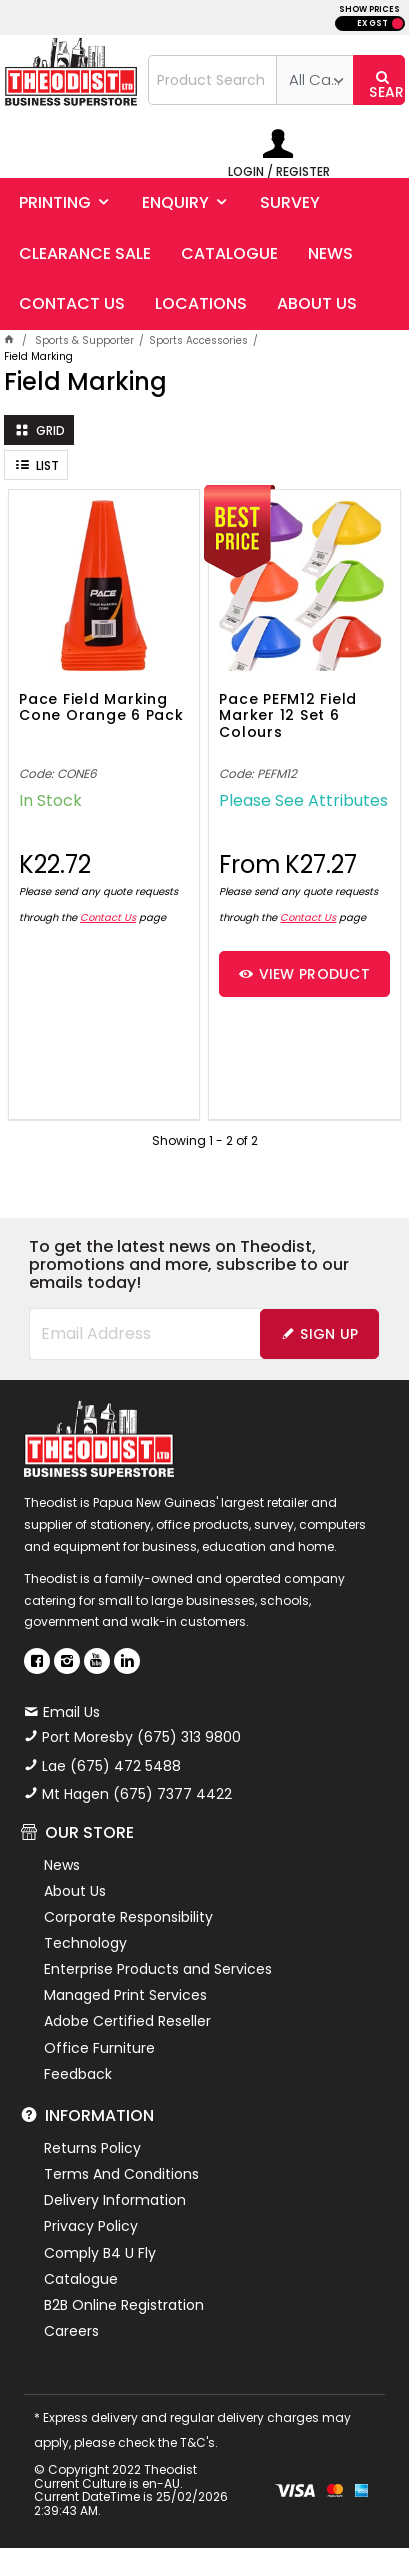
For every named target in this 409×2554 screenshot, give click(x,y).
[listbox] (314, 80)
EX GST (372, 23)
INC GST (397, 23)
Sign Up (329, 1334)
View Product (314, 974)
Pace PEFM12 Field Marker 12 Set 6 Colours (288, 717)
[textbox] (213, 80)
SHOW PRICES (369, 9)
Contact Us (108, 917)
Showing (205, 1140)
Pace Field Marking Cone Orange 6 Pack (101, 708)
